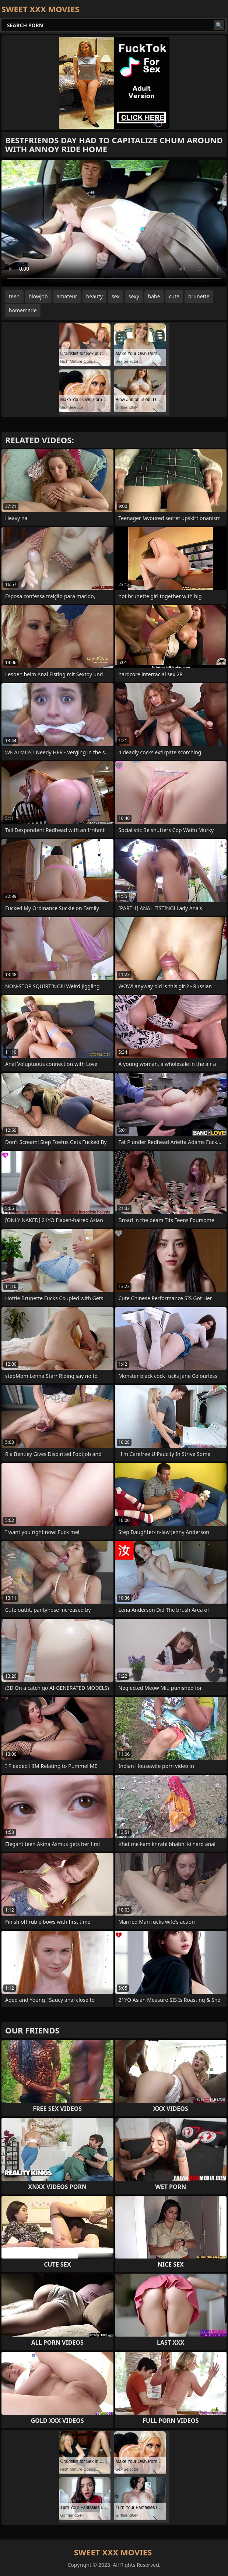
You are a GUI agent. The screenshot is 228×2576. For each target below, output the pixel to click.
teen (14, 296)
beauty (94, 296)
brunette (199, 296)
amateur (67, 296)
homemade (23, 310)
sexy (134, 296)
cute (174, 296)
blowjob (38, 296)
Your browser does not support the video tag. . (114, 223)
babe (154, 296)
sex (116, 296)
